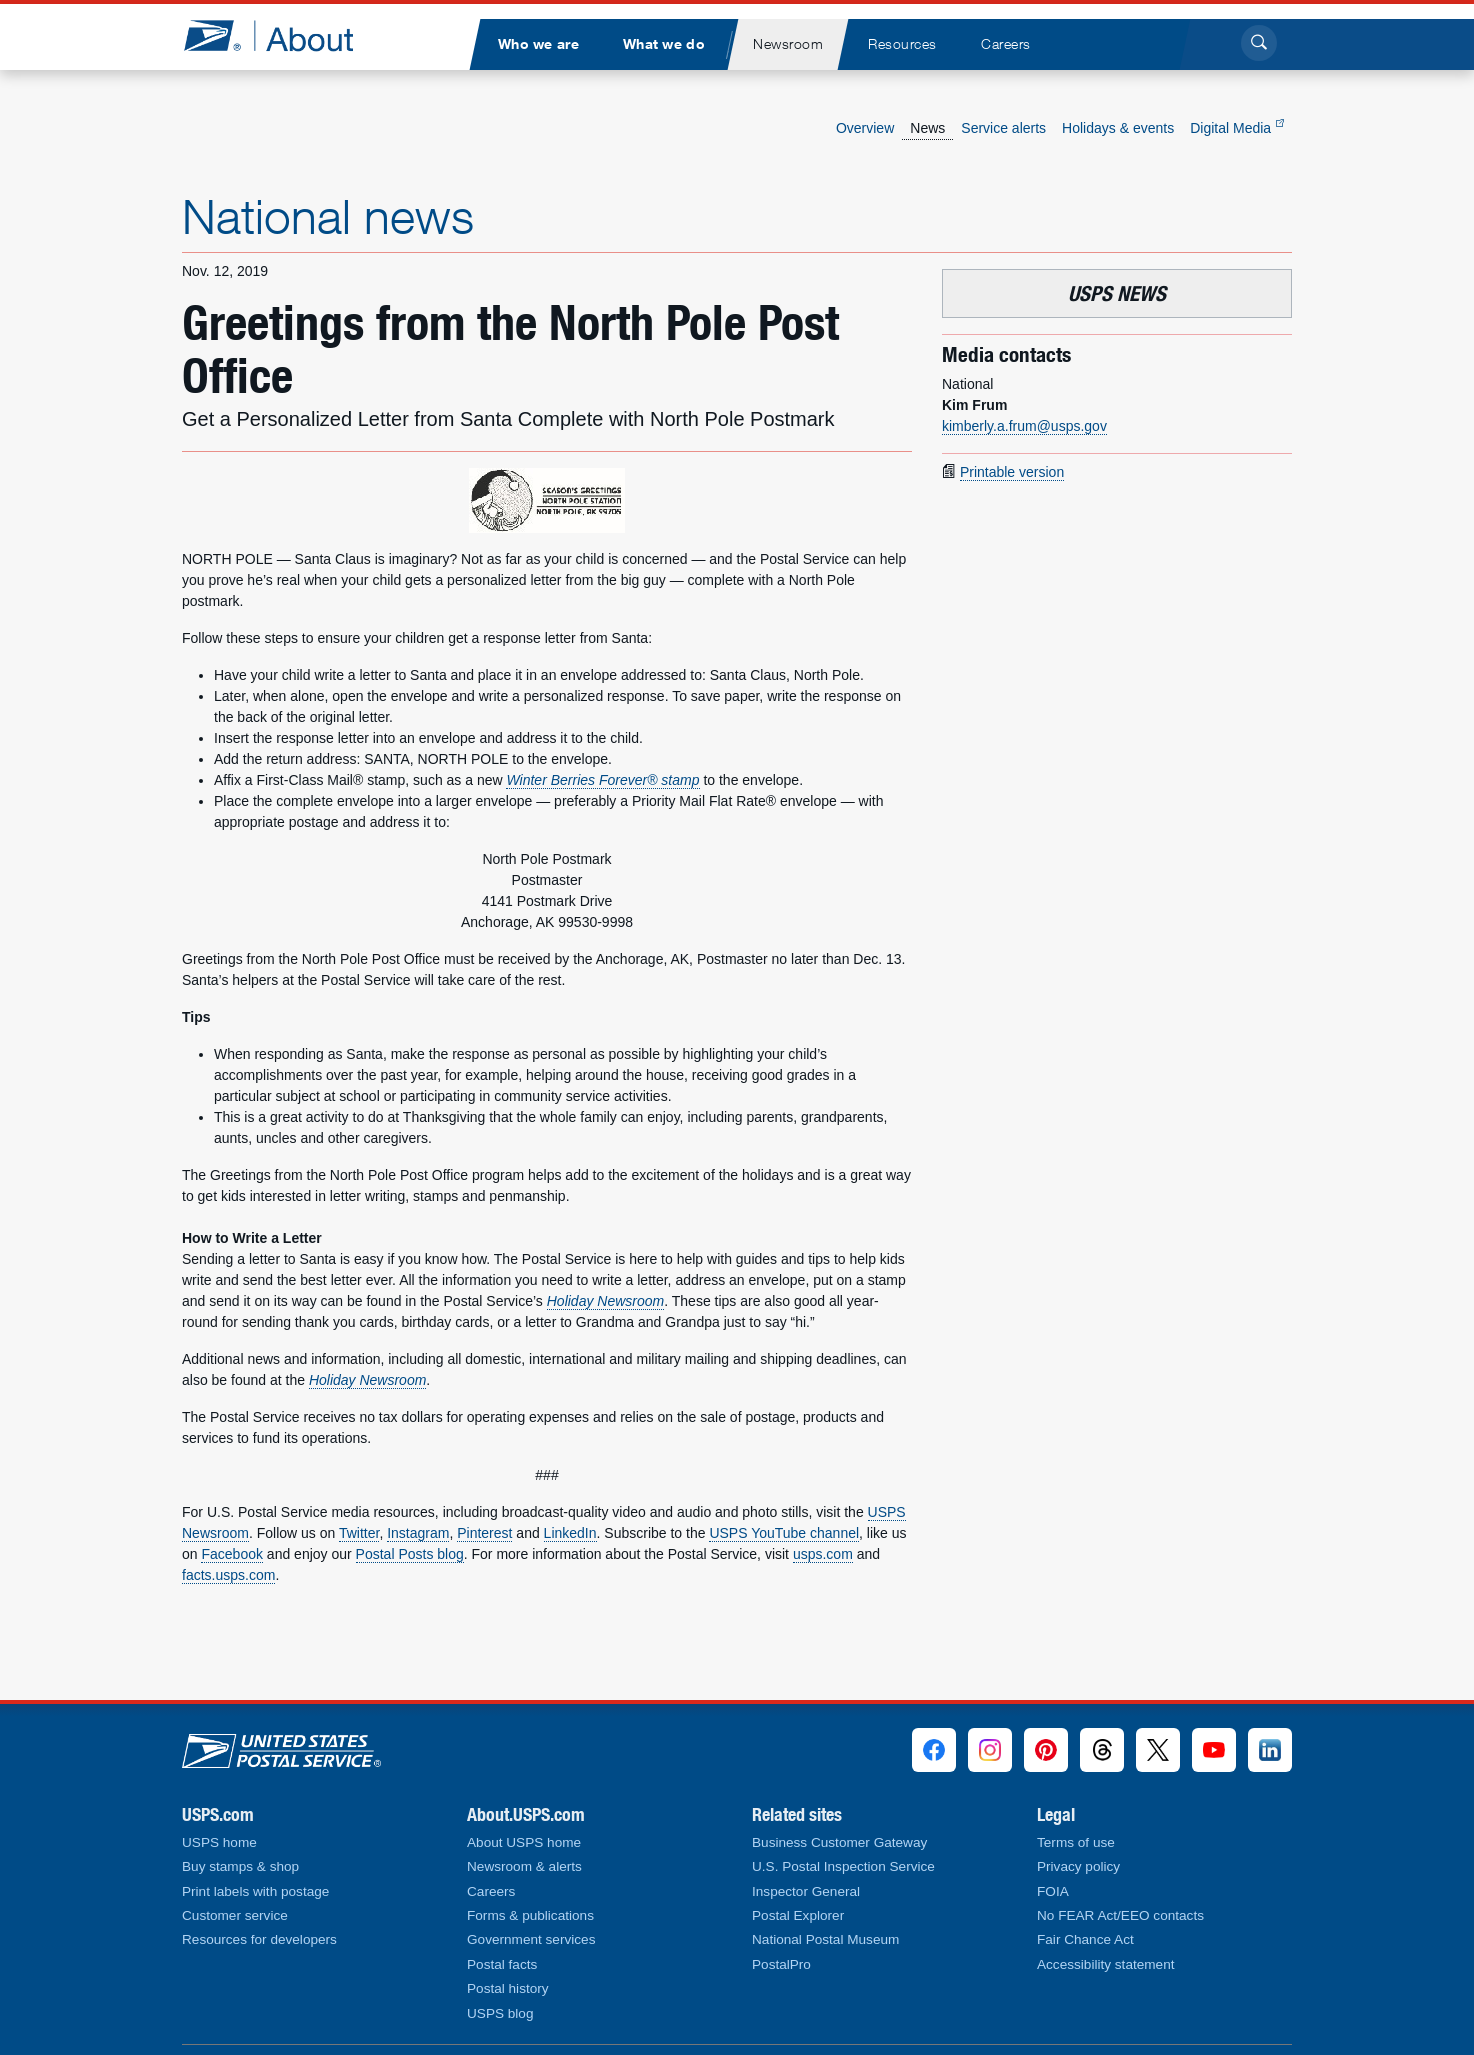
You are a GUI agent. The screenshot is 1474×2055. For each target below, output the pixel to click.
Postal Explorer (798, 1915)
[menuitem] (538, 44)
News (927, 128)
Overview (865, 128)
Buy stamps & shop (240, 1866)
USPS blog (500, 2013)
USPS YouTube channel (784, 1533)
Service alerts (1003, 128)
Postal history (508, 1988)
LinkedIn (570, 1533)
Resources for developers (259, 1939)
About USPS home (524, 1842)
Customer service (235, 1915)
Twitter (359, 1533)
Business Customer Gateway (839, 1842)
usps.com (823, 1554)
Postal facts (502, 1964)
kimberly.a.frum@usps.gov (1024, 426)
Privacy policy (1078, 1866)
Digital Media (1237, 128)
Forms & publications (530, 1915)
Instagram (418, 1533)
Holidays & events (1118, 128)
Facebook (231, 1554)
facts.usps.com (228, 1575)
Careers (491, 1891)
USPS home (219, 1842)
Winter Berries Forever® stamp (602, 780)
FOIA (1053, 1891)
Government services (531, 1939)
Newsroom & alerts (524, 1866)
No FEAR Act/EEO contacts (1120, 1915)
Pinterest (484, 1533)
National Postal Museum (825, 1939)
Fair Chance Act (1085, 1939)
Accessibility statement (1106, 1964)
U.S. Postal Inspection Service (843, 1866)
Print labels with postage (255, 1891)
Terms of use (1076, 1842)
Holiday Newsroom (605, 1301)
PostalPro (781, 1964)
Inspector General (806, 1891)
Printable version (1012, 472)
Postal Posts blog (410, 1554)
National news (328, 216)
